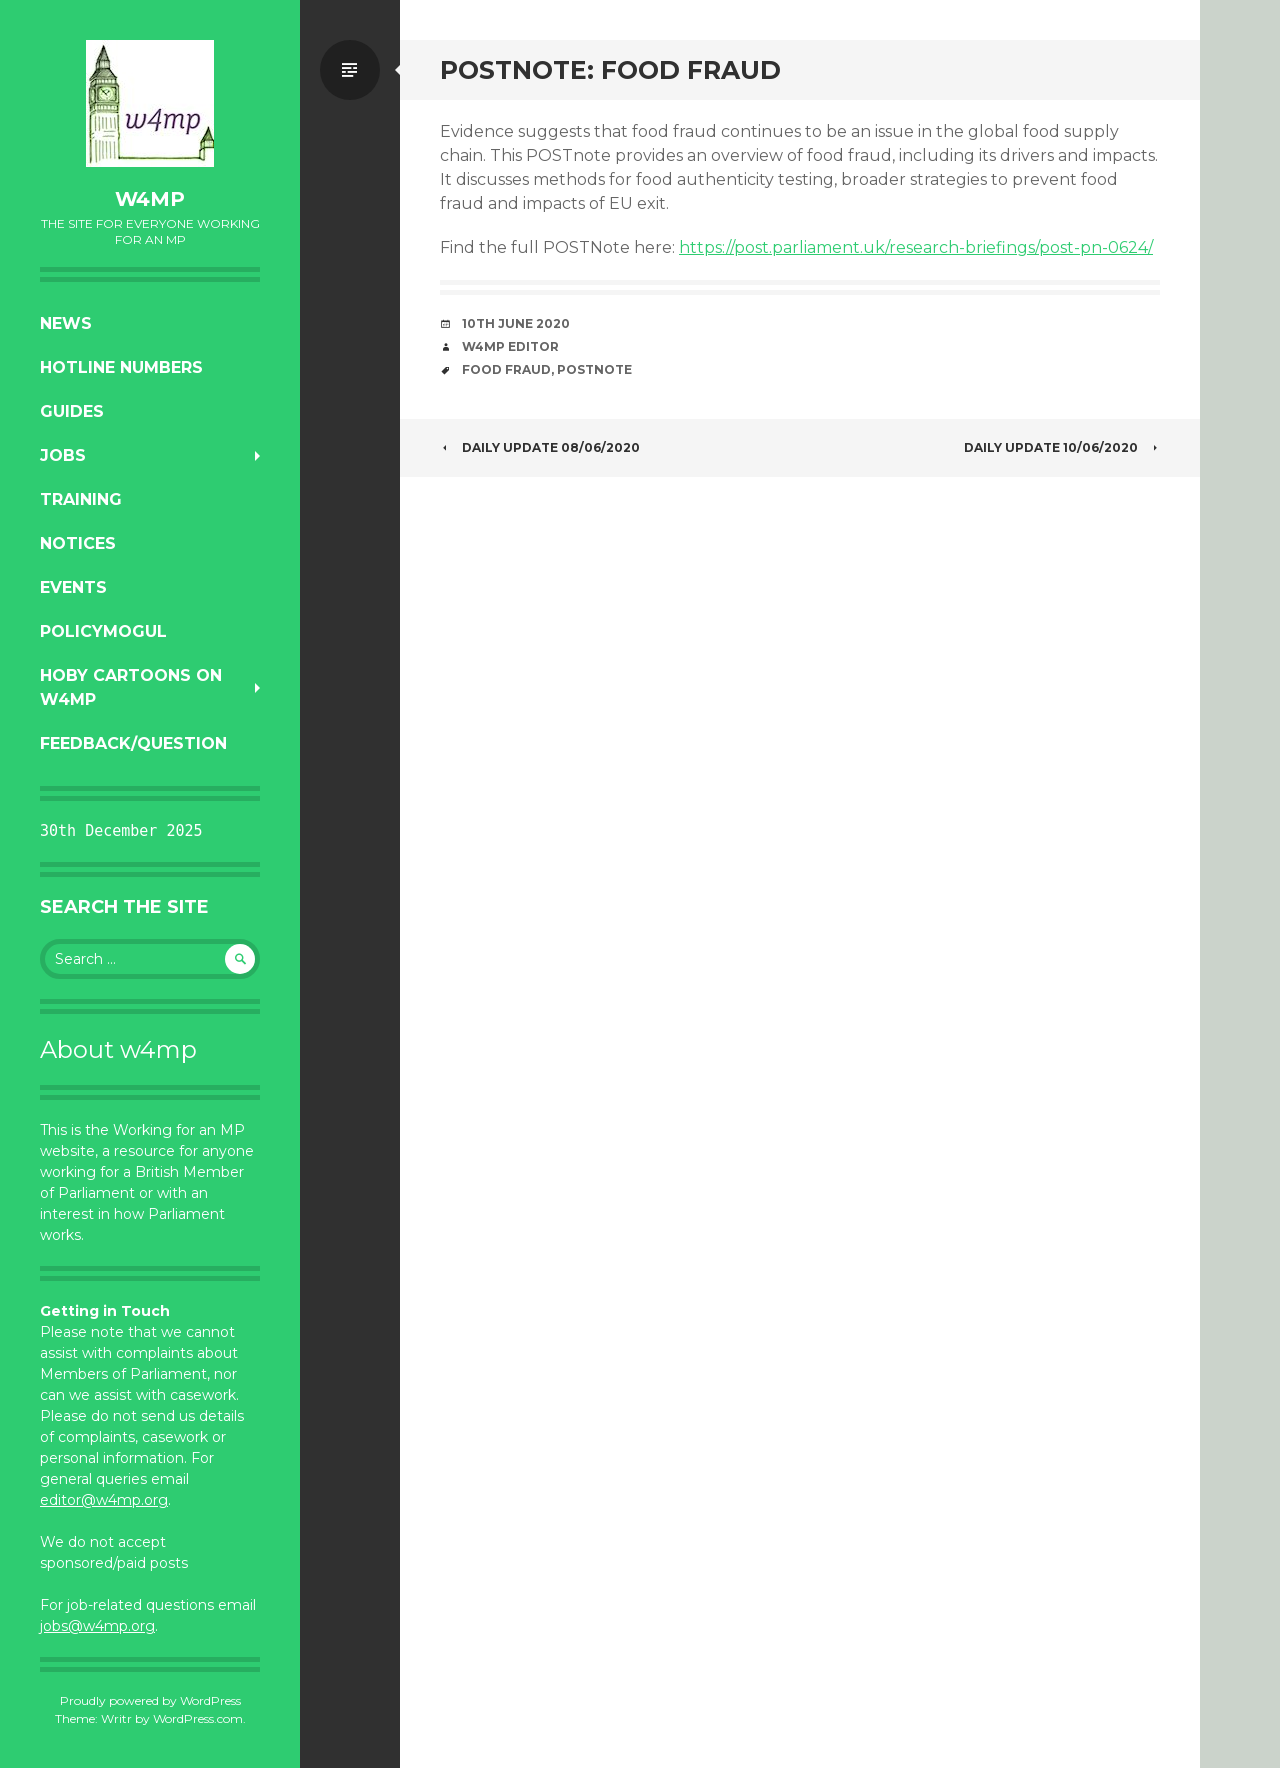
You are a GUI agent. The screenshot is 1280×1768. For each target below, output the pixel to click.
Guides (72, 411)
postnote (594, 369)
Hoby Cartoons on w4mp (131, 687)
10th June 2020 (516, 323)
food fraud (506, 369)
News (66, 323)
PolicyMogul (103, 631)
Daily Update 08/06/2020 (540, 447)
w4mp (150, 199)
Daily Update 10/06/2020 (1062, 447)
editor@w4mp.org (104, 1500)
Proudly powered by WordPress (150, 1700)
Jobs (63, 455)
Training (81, 499)
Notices (78, 543)
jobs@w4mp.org (97, 1626)
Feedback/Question (133, 743)
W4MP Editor (510, 346)
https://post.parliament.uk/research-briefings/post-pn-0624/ (916, 247)
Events (73, 587)
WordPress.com (198, 1718)
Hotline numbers (121, 367)
